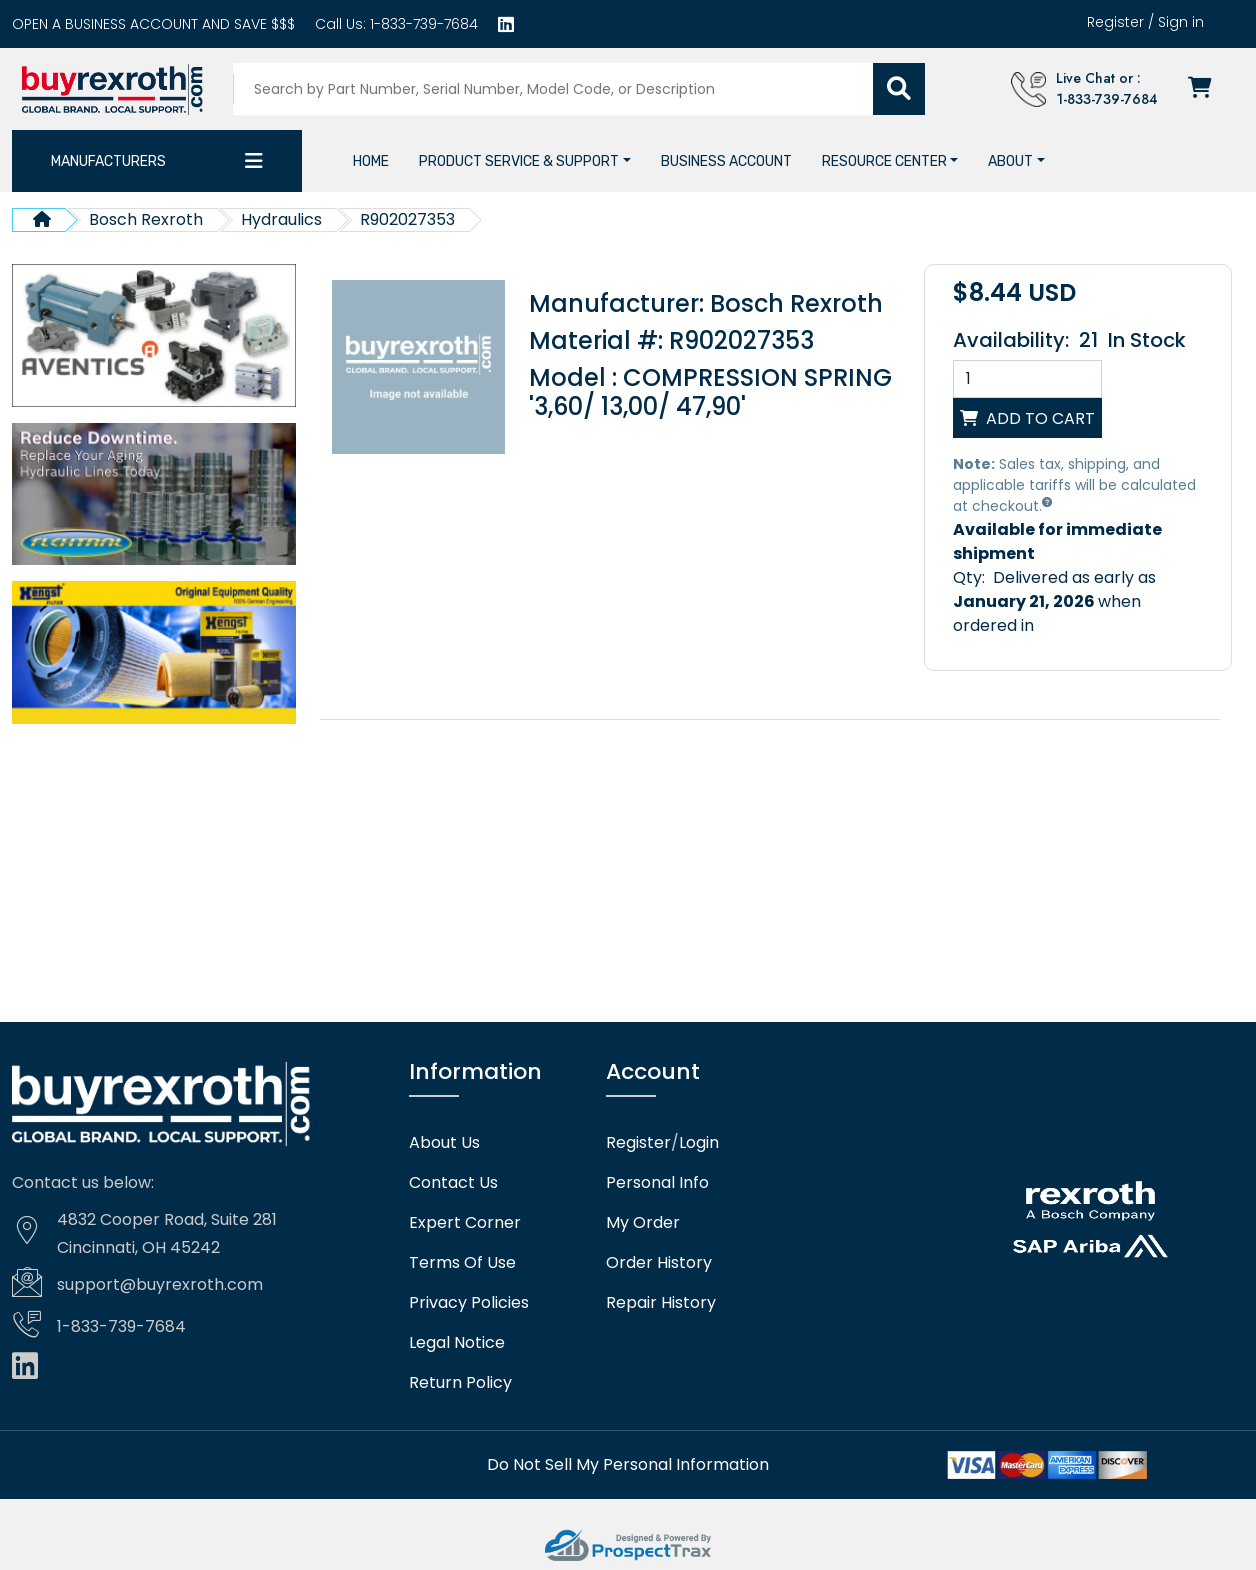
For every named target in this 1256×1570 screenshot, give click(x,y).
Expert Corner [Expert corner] (465, 1222)
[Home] (371, 159)
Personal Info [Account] (657, 1182)
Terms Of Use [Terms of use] (462, 1262)
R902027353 (407, 218)
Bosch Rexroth (146, 218)
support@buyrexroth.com (160, 1283)
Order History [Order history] (659, 1262)
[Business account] (153, 24)
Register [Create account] (1115, 22)
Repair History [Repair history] (661, 1302)
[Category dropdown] (254, 160)
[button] (525, 159)
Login (699, 1142)
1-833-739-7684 (422, 24)
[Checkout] (1205, 88)
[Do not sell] (628, 1463)
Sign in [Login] (1181, 22)
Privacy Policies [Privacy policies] (469, 1302)
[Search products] (557, 88)
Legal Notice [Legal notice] (457, 1342)
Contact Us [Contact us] (453, 1182)
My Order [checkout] (643, 1222)
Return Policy (460, 1382)
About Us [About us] (444, 1142)
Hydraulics (281, 218)
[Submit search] (902, 88)
